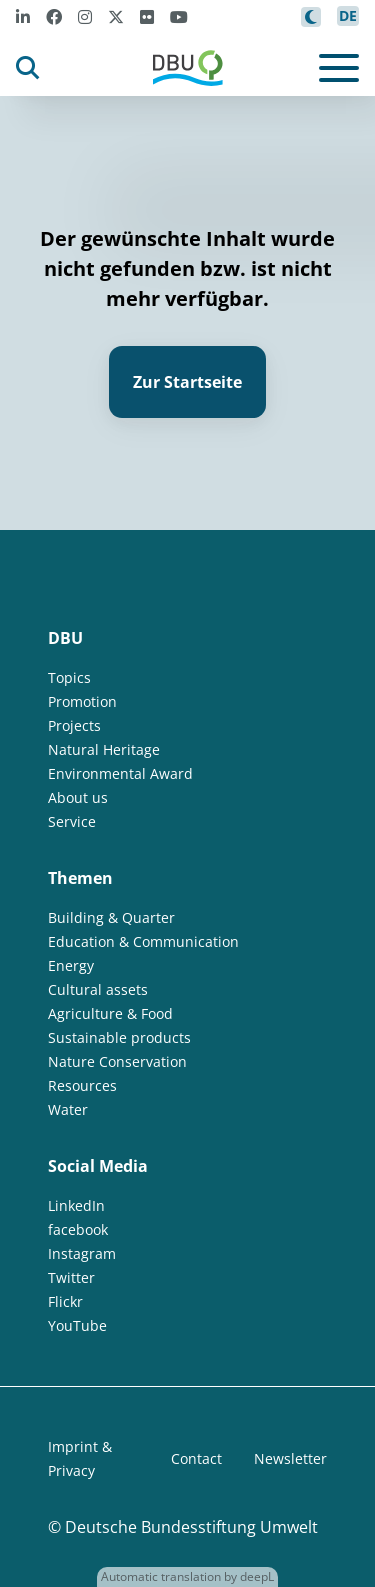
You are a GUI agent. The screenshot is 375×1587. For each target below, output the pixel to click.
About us (78, 797)
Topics (69, 677)
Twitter (71, 1277)
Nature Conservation (117, 1061)
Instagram (82, 1253)
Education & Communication (143, 941)
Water (68, 1109)
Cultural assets (98, 989)
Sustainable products (119, 1037)
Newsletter (290, 1458)
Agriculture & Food (110, 1013)
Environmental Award (120, 773)
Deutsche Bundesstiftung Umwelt (191, 1527)
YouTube (77, 1325)
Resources (82, 1085)
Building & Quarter (111, 917)
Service (72, 821)
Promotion (82, 701)
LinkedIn (76, 1205)
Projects (74, 725)
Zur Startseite (187, 382)
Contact (196, 1458)
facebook (78, 1229)
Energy (71, 965)
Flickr (65, 1301)
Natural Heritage (104, 749)
